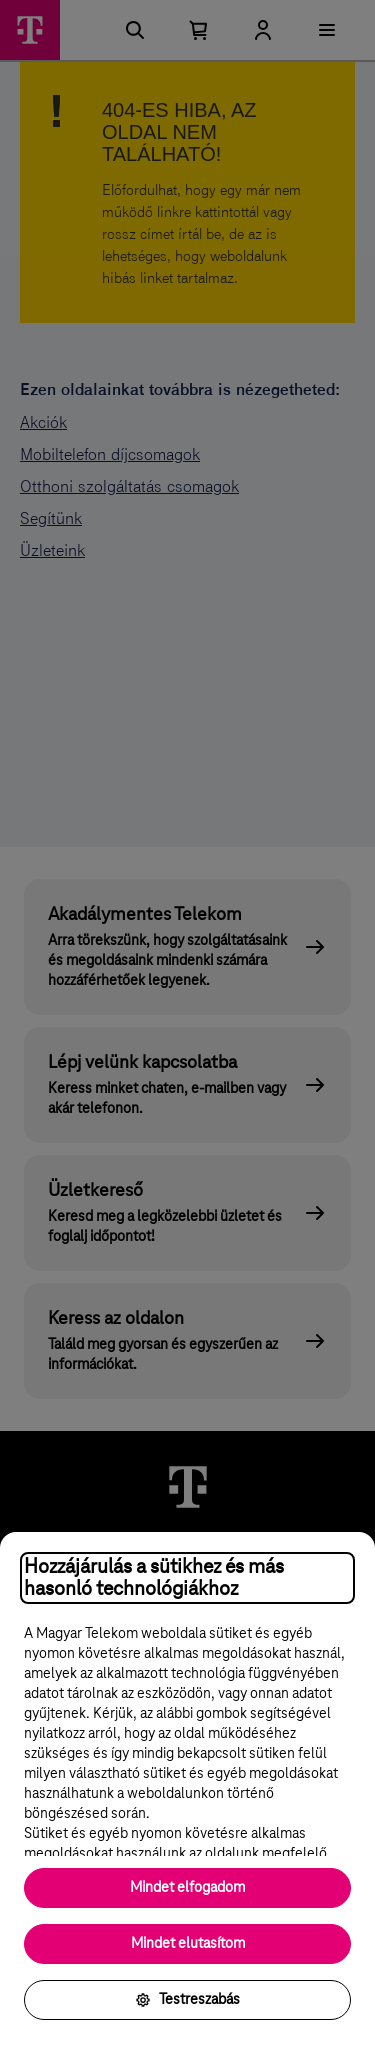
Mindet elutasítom (188, 1944)
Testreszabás (187, 2000)
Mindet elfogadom (187, 1888)
